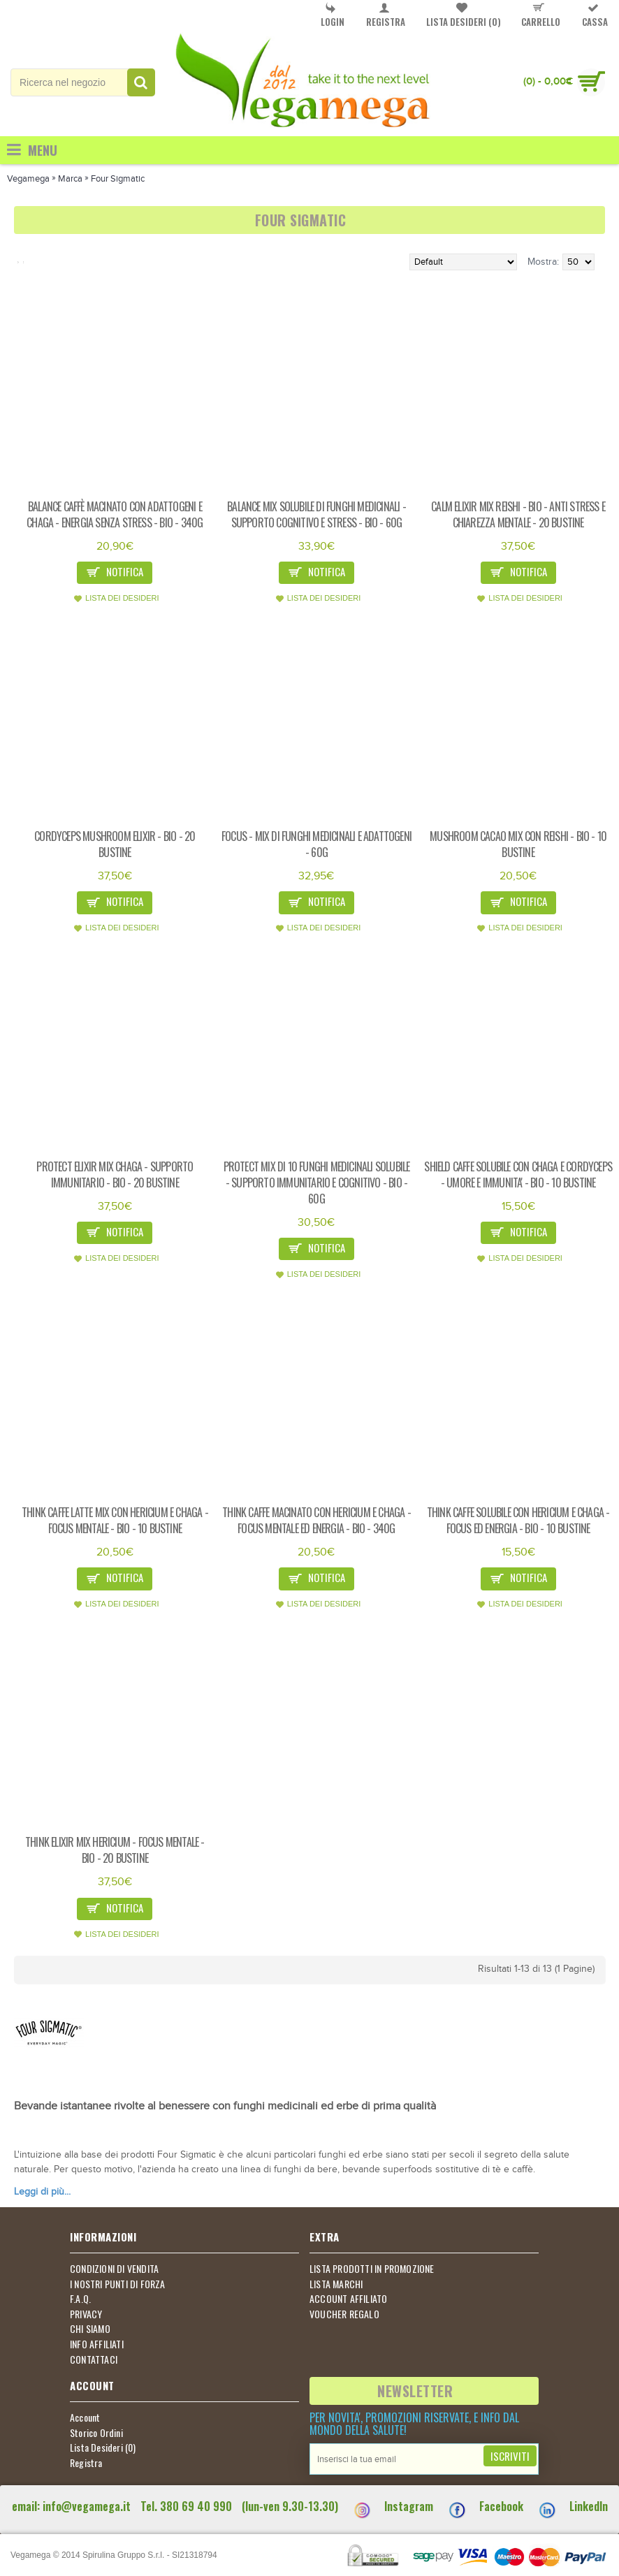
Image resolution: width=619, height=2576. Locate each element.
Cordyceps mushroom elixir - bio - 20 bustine (114, 844)
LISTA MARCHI (336, 2284)
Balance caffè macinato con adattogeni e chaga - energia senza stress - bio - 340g (115, 514)
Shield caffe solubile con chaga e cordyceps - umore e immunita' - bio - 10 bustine (518, 1174)
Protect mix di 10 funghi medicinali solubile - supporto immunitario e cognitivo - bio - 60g (317, 1182)
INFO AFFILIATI (97, 2344)
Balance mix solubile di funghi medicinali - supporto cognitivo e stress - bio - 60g (316, 514)
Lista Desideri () (103, 2447)
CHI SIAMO (90, 2329)
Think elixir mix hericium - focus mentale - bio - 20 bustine (115, 1850)
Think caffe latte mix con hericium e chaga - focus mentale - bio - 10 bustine (115, 1520)
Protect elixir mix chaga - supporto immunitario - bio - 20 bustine (114, 1174)
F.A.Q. (80, 2299)
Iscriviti (510, 2456)
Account (85, 2417)
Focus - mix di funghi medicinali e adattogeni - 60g (316, 844)
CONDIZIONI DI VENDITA (114, 2269)
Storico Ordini (96, 2433)
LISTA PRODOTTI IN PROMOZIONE (372, 2269)
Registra (86, 2463)
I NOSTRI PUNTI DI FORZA (118, 2284)
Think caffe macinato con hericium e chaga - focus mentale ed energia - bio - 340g (316, 1520)
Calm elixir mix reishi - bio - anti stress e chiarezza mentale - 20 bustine (518, 514)
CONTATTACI (93, 2359)
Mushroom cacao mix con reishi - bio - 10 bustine (518, 844)
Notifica (114, 573)
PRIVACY (86, 2314)
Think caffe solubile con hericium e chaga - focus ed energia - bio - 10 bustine (518, 1520)
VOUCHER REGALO (344, 2314)
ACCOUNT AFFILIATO (348, 2299)
